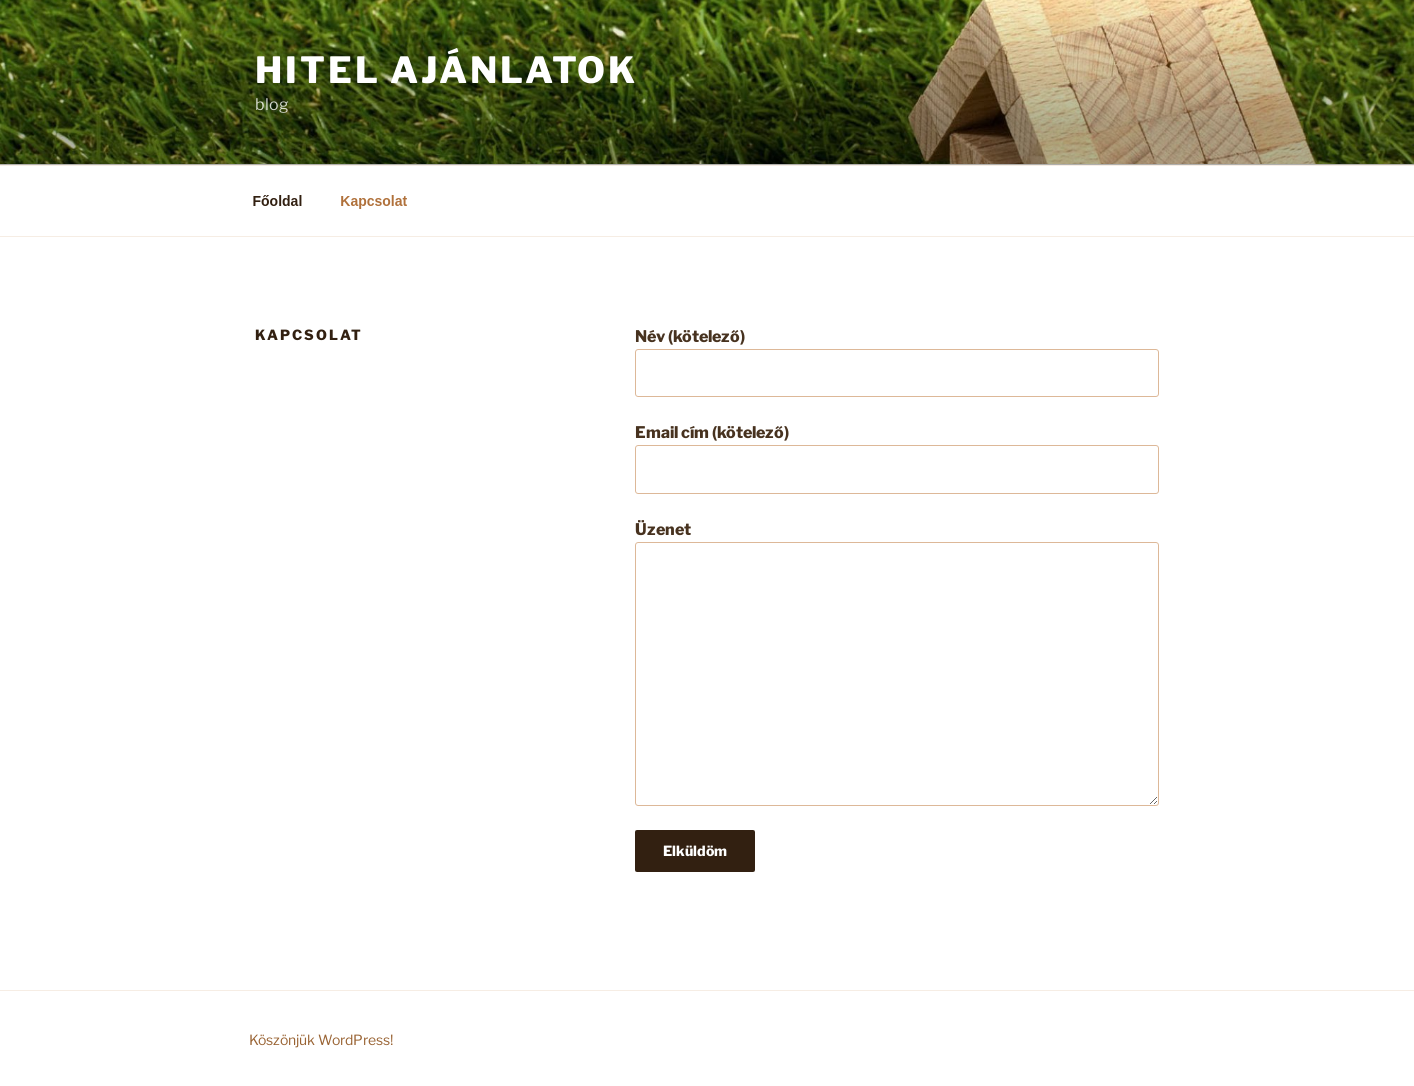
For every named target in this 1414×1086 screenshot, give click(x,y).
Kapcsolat (373, 201)
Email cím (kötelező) (897, 458)
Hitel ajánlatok (446, 70)
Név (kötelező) (897, 362)
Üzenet (897, 663)
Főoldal (278, 201)
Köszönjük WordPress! (321, 1039)
